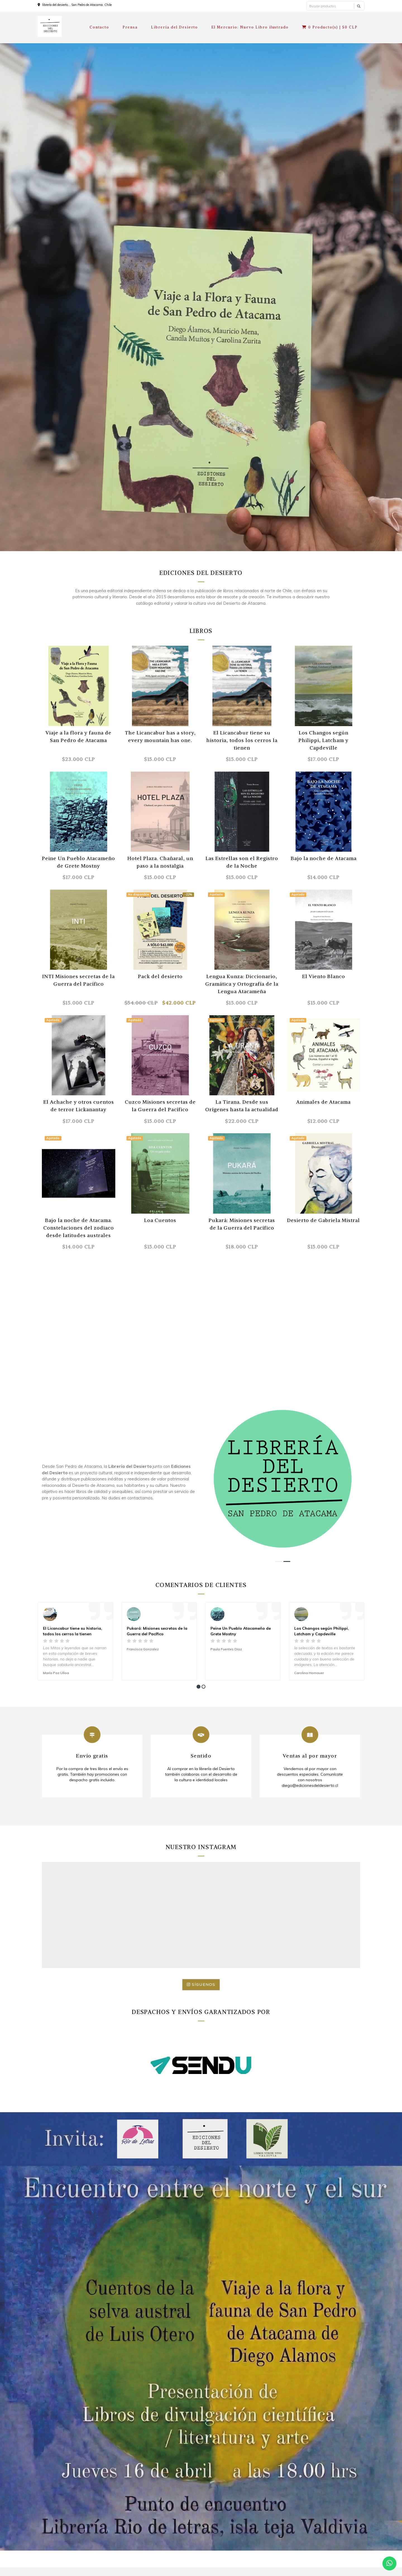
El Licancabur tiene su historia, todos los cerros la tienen (241, 740)
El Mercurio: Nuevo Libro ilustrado (250, 27)
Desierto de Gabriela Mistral (323, 1220)
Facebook (301, 2510)
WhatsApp (302, 2530)
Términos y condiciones (143, 2484)
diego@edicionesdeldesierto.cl (320, 2501)
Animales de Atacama (323, 1102)
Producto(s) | (330, 27)
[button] (279, 1424)
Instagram (301, 2520)
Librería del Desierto (174, 27)
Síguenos (201, 1866)
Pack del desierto (160, 976)
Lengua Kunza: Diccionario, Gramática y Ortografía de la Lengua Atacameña (241, 984)
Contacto (99, 27)
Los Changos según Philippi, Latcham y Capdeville (323, 740)
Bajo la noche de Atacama (323, 858)
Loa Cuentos (160, 1220)
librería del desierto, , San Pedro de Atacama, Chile (77, 5)
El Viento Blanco (323, 976)
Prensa (130, 27)
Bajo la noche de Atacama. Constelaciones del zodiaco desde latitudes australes (78, 1227)
